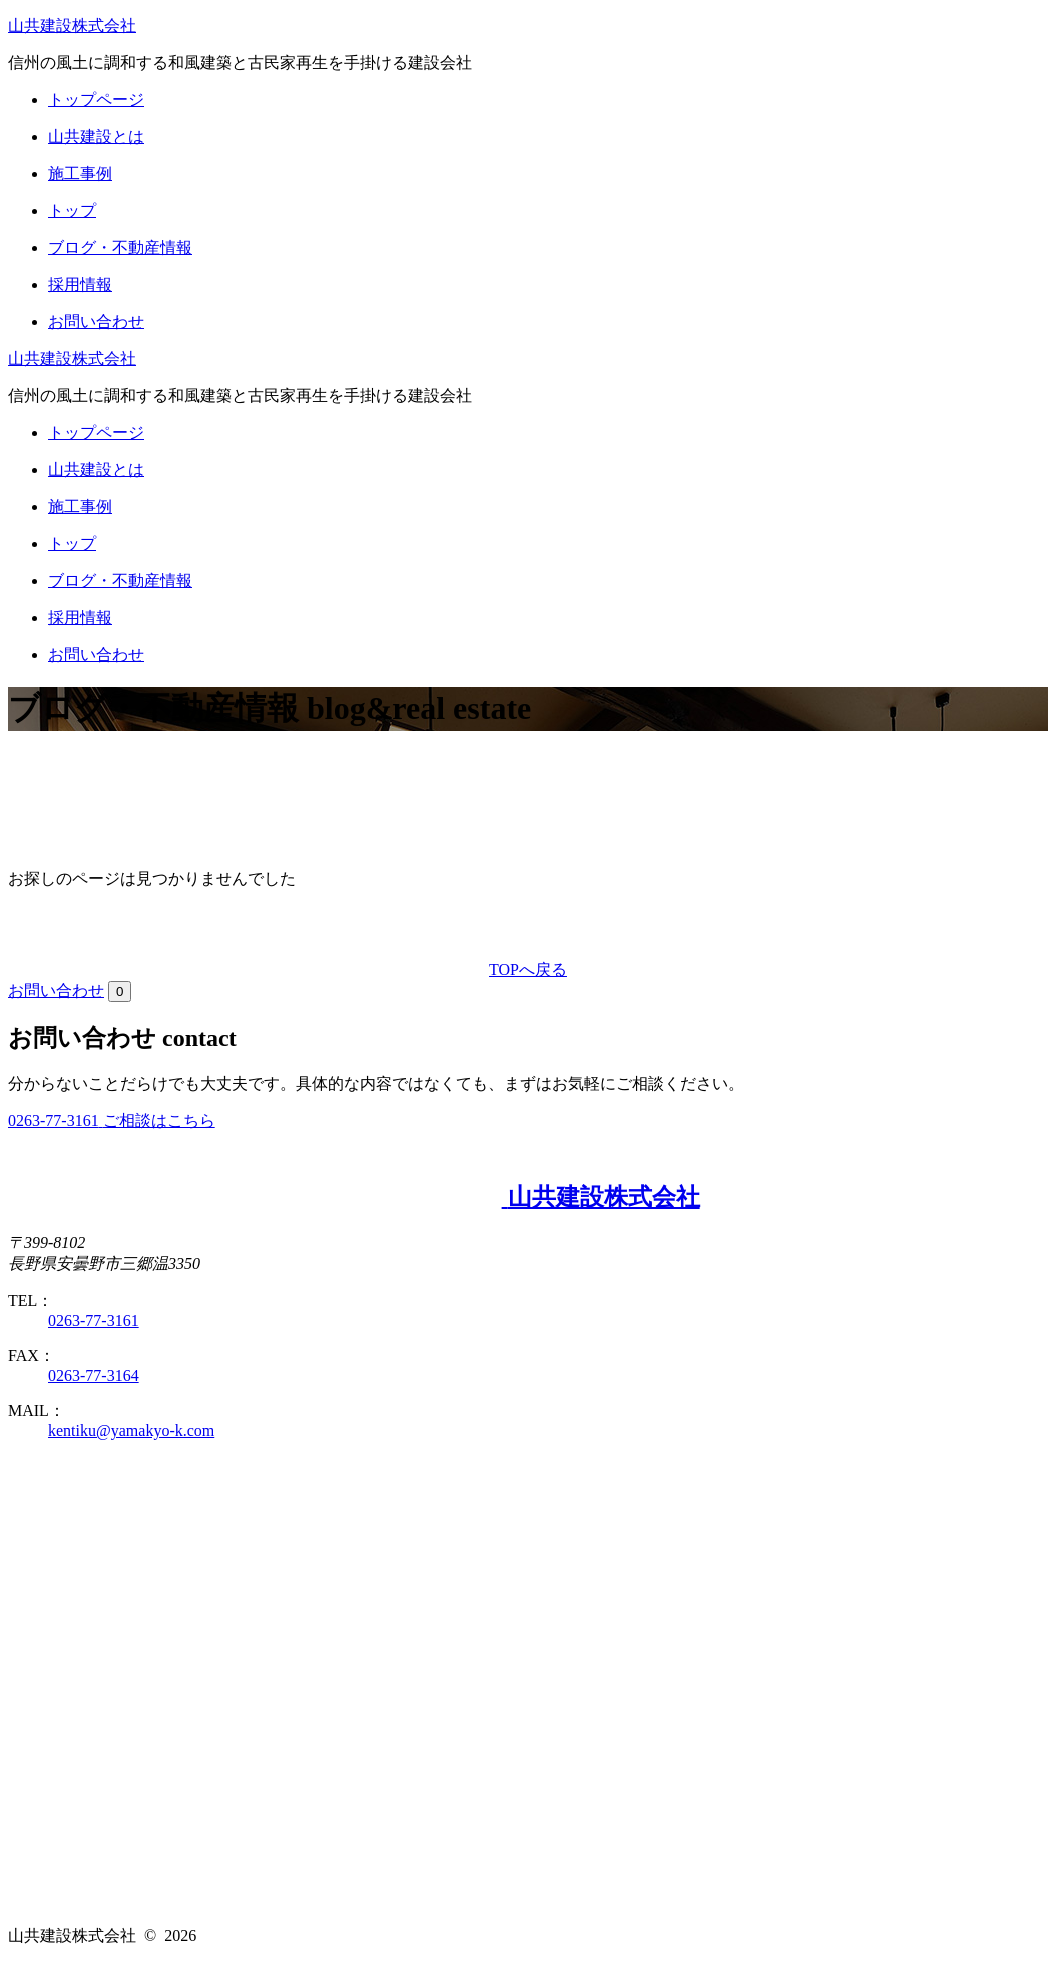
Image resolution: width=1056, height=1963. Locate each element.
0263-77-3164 (93, 1375)
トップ (72, 210)
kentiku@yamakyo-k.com (131, 1430)
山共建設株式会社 (72, 25)
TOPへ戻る (528, 969)
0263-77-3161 (93, 1320)
